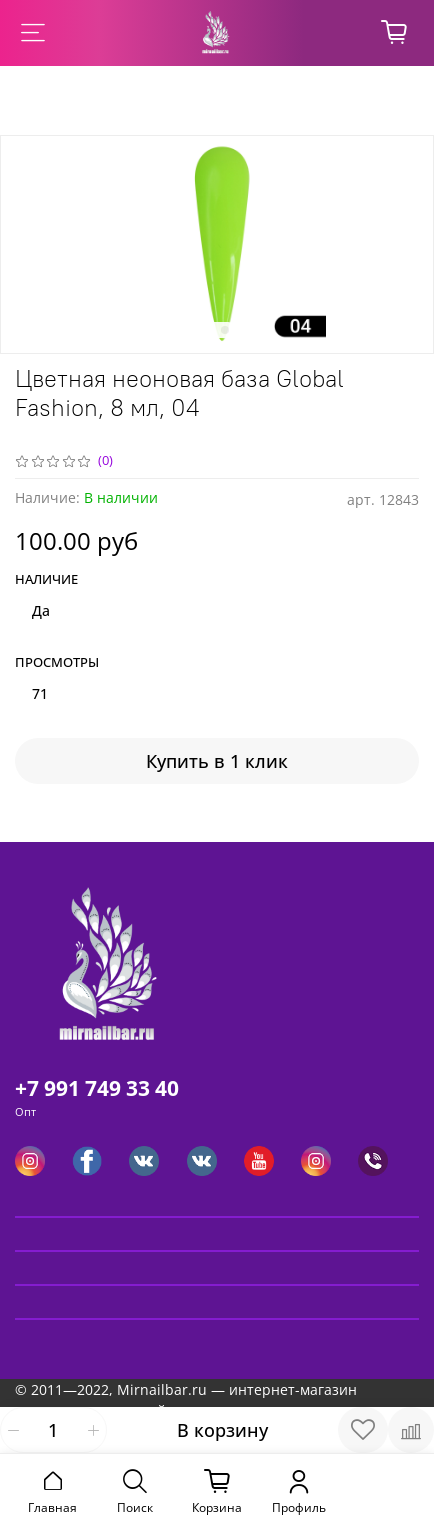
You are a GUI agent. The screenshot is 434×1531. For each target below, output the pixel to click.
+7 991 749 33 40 (97, 1088)
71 (40, 693)
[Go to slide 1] (209, 330)
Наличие (46, 580)
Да (41, 610)
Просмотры (57, 663)
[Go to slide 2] (225, 330)
